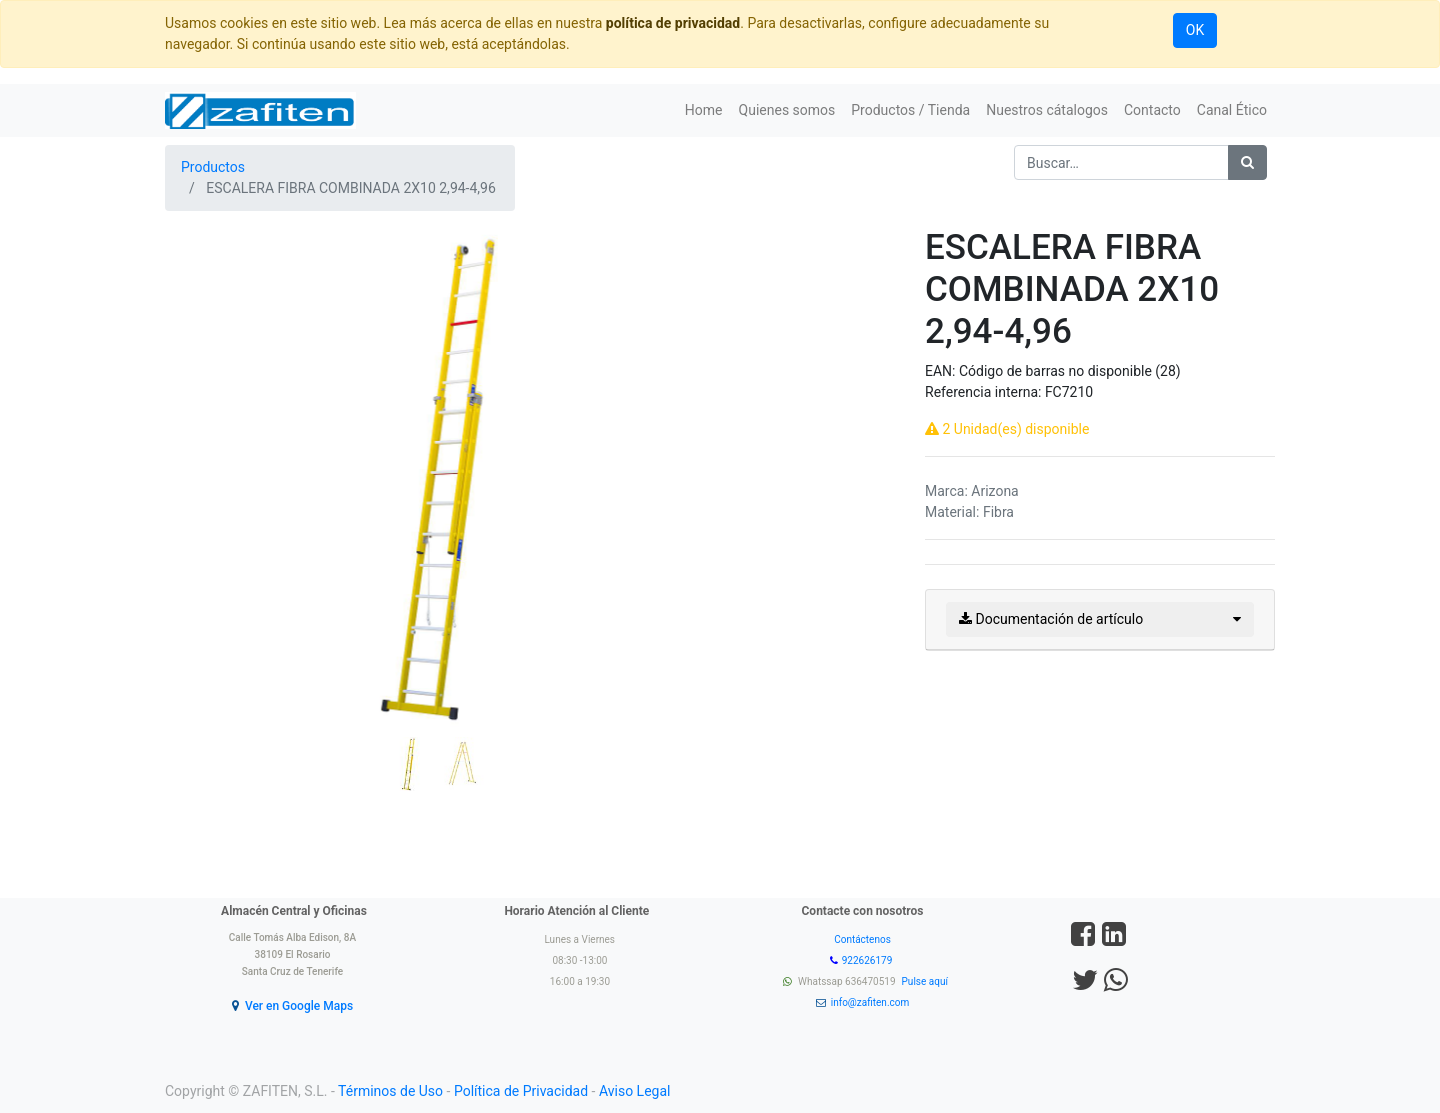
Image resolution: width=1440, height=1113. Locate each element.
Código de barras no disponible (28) (1070, 371)
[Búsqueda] (1247, 162)
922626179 (868, 960)
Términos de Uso (390, 1091)
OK (1195, 30)
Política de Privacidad (521, 1091)
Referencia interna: (985, 392)
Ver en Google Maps (299, 1006)
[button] (205, 427)
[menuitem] (704, 110)
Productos (213, 167)
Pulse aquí (926, 981)
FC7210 (1069, 392)
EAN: (942, 371)
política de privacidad (673, 23)
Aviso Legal (635, 1091)
